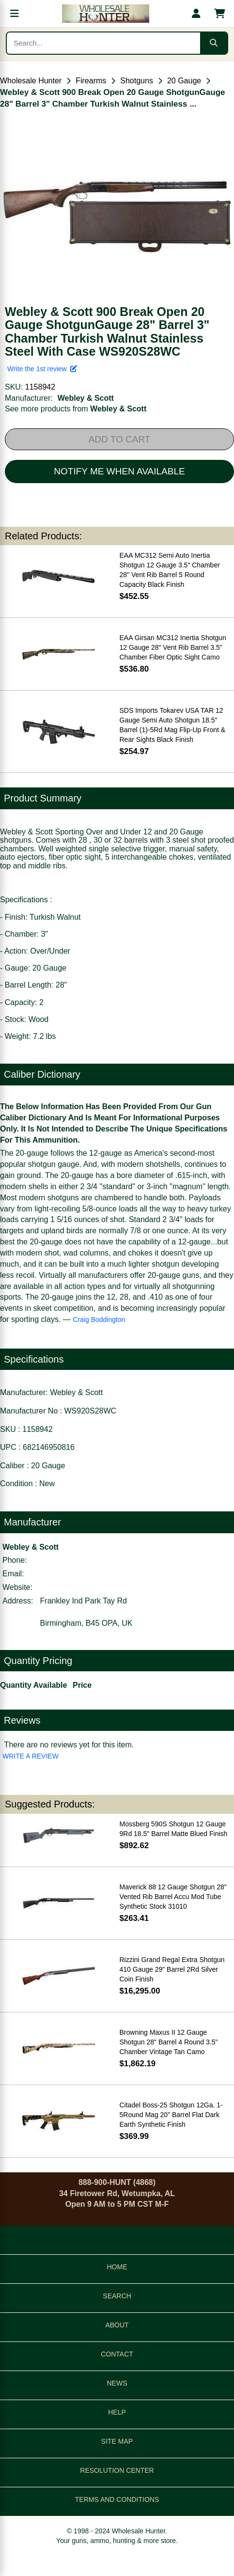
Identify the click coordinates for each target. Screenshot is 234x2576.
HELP (117, 2412)
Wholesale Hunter (31, 81)
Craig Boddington (99, 1319)
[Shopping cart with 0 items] (219, 13)
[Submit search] (213, 43)
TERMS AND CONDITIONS (117, 2499)
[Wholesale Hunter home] (105, 13)
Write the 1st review (42, 369)
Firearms (91, 81)
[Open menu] (14, 13)
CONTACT (117, 2354)
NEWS (117, 2383)
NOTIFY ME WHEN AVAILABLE (119, 471)
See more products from (75, 409)
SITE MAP (117, 2441)
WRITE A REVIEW (30, 1756)
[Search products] (103, 43)
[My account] (196, 13)
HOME (117, 2267)
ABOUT (116, 2325)
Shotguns (136, 81)
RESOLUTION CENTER (117, 2470)
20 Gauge (184, 81)
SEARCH (117, 2296)
